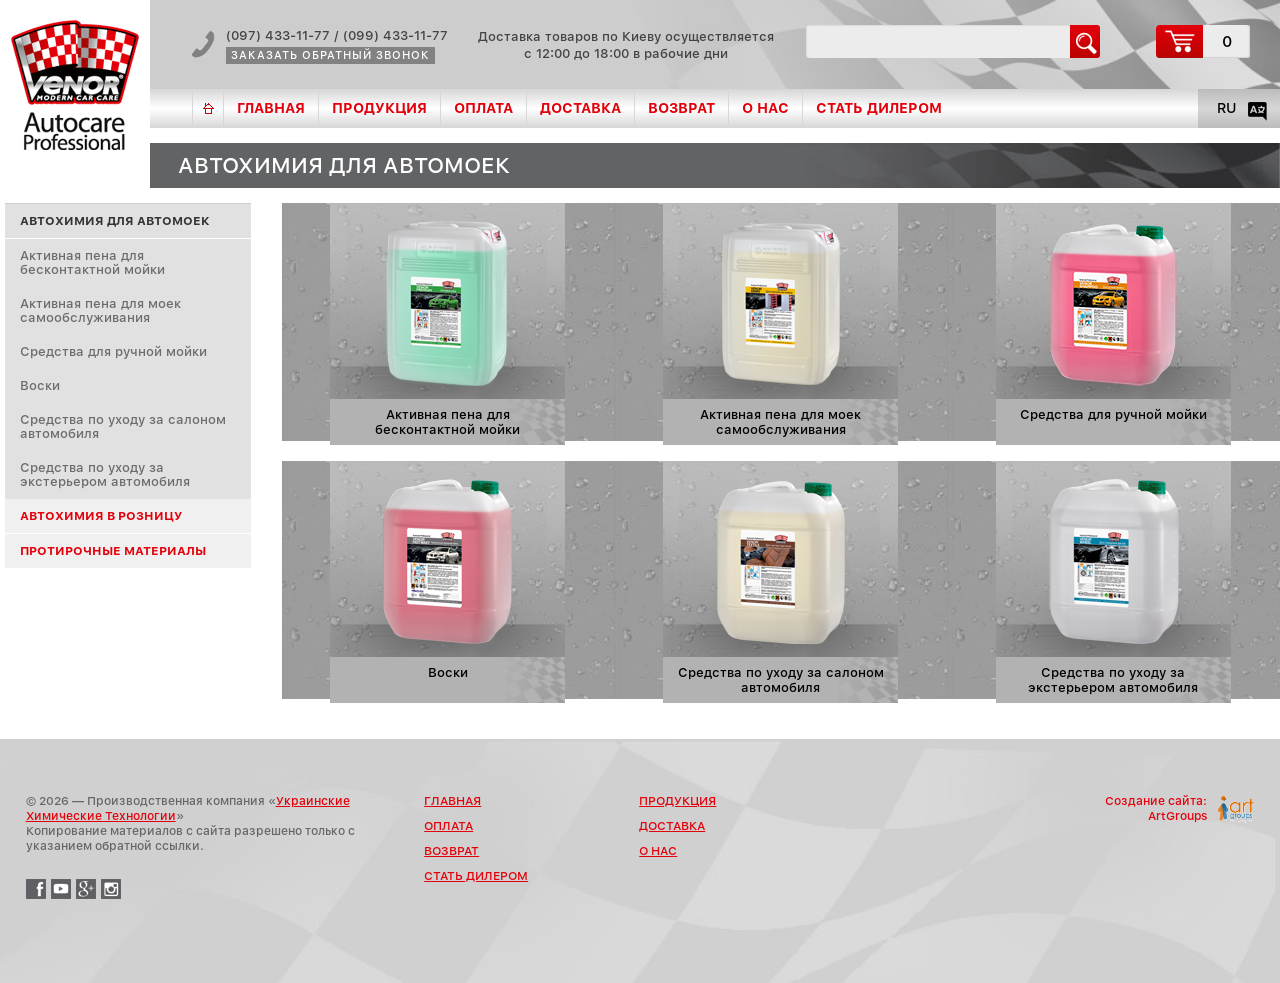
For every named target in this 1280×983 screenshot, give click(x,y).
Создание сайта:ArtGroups (1156, 808)
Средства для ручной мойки (113, 351)
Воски (40, 385)
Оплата (483, 108)
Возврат (681, 108)
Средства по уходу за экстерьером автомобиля (105, 474)
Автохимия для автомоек (115, 221)
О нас (765, 108)
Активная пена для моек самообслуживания (100, 310)
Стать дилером (879, 108)
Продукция (379, 108)
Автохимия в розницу (101, 516)
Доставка (580, 108)
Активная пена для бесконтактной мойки (92, 262)
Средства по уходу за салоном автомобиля (123, 426)
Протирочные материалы (113, 551)
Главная (271, 108)
